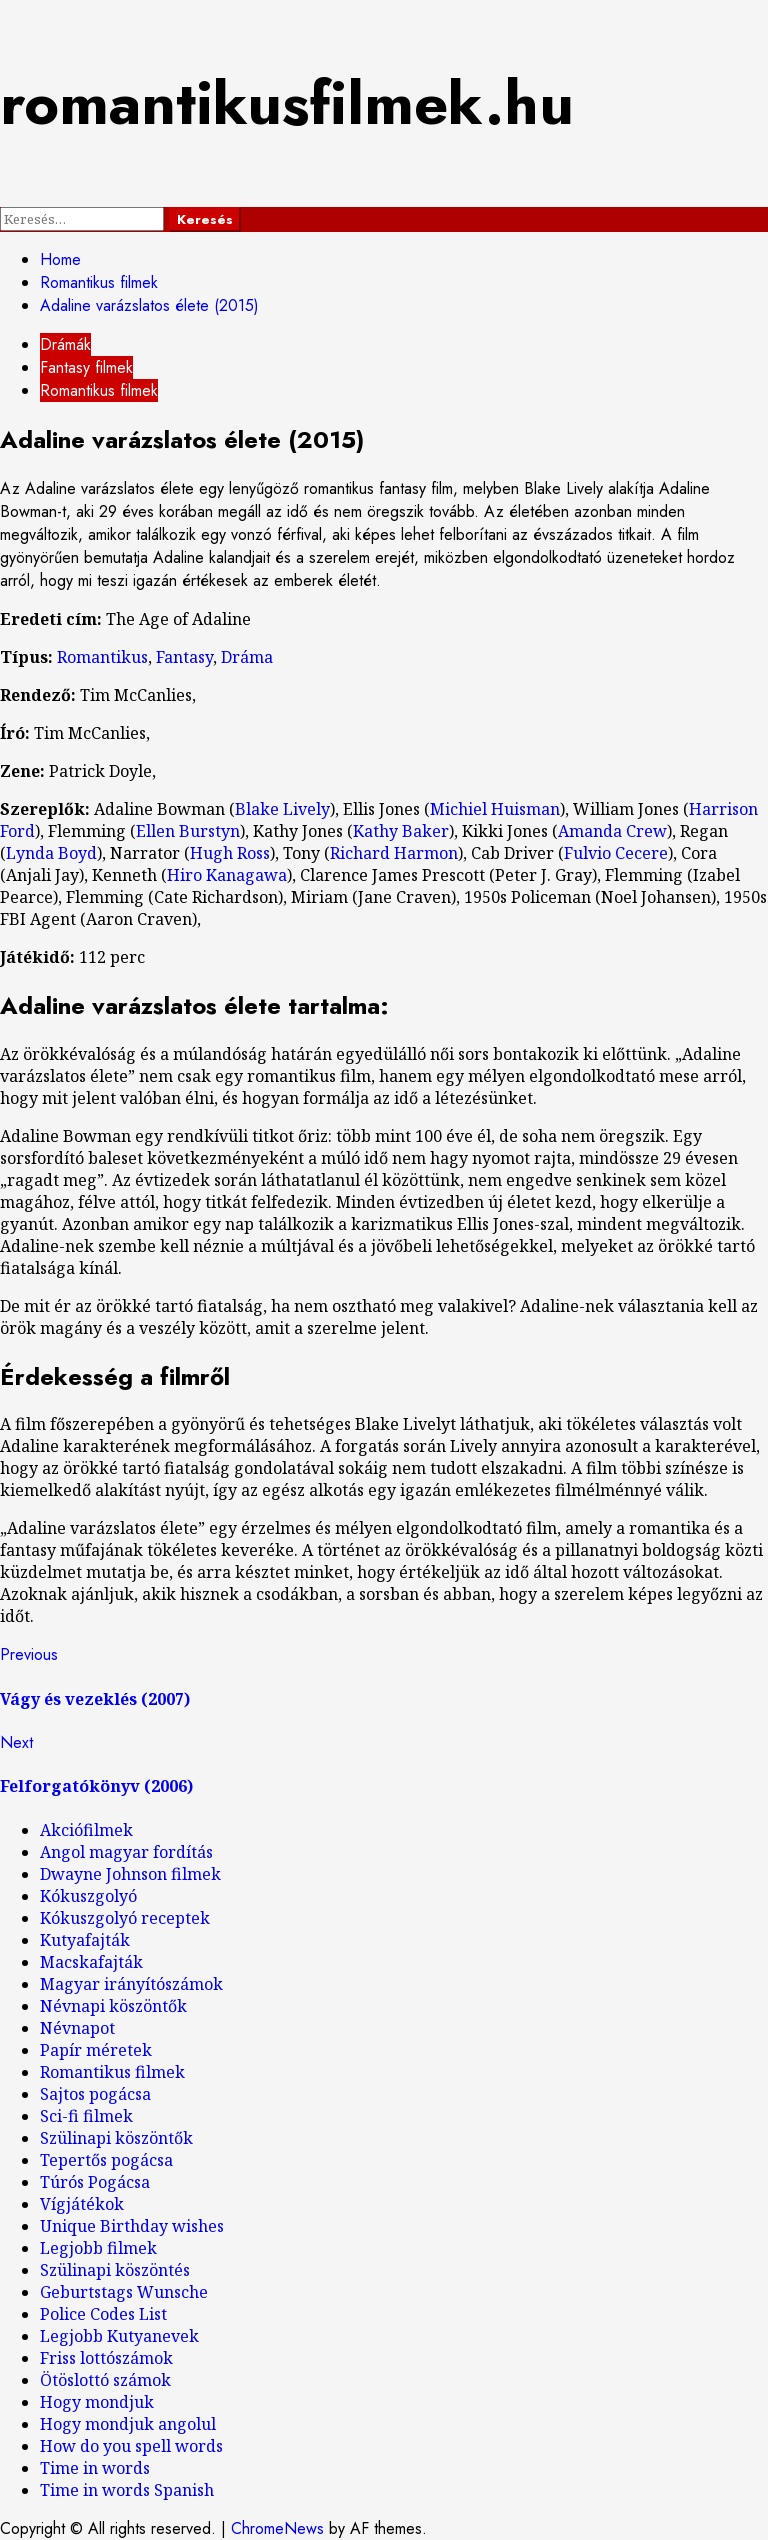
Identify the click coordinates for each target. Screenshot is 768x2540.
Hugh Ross (230, 853)
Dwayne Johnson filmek (130, 1874)
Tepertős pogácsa (106, 2160)
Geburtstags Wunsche (124, 2292)
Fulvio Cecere (616, 853)
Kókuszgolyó (88, 1896)
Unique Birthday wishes (132, 2226)
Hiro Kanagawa (227, 875)
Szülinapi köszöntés (115, 2270)
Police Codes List (103, 2314)
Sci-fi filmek (86, 2116)
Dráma (247, 657)
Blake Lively (282, 809)
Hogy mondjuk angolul (128, 2424)
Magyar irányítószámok (131, 1984)
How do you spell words (131, 2446)
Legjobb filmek (98, 2248)
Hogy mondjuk (97, 2402)
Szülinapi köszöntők (116, 2138)
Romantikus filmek (99, 390)
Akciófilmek (86, 1830)
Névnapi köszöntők (113, 2006)
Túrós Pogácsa (95, 2182)
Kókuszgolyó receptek (125, 1918)
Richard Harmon (394, 853)
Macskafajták (91, 1962)
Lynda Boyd (51, 853)
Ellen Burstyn (188, 831)
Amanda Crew (612, 831)
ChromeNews (277, 2528)
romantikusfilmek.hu (287, 103)
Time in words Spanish (127, 2490)
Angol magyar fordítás (126, 1852)
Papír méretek (96, 2050)
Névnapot (77, 2028)
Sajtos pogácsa (95, 2094)
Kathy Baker (401, 831)
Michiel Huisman (495, 809)
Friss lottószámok (106, 2358)
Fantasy (184, 657)
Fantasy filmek (86, 367)
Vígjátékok (82, 2204)
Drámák (65, 344)
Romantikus (102, 657)
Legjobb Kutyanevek (119, 2336)
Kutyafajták (85, 1940)
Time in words (95, 2468)
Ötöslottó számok (105, 2380)
